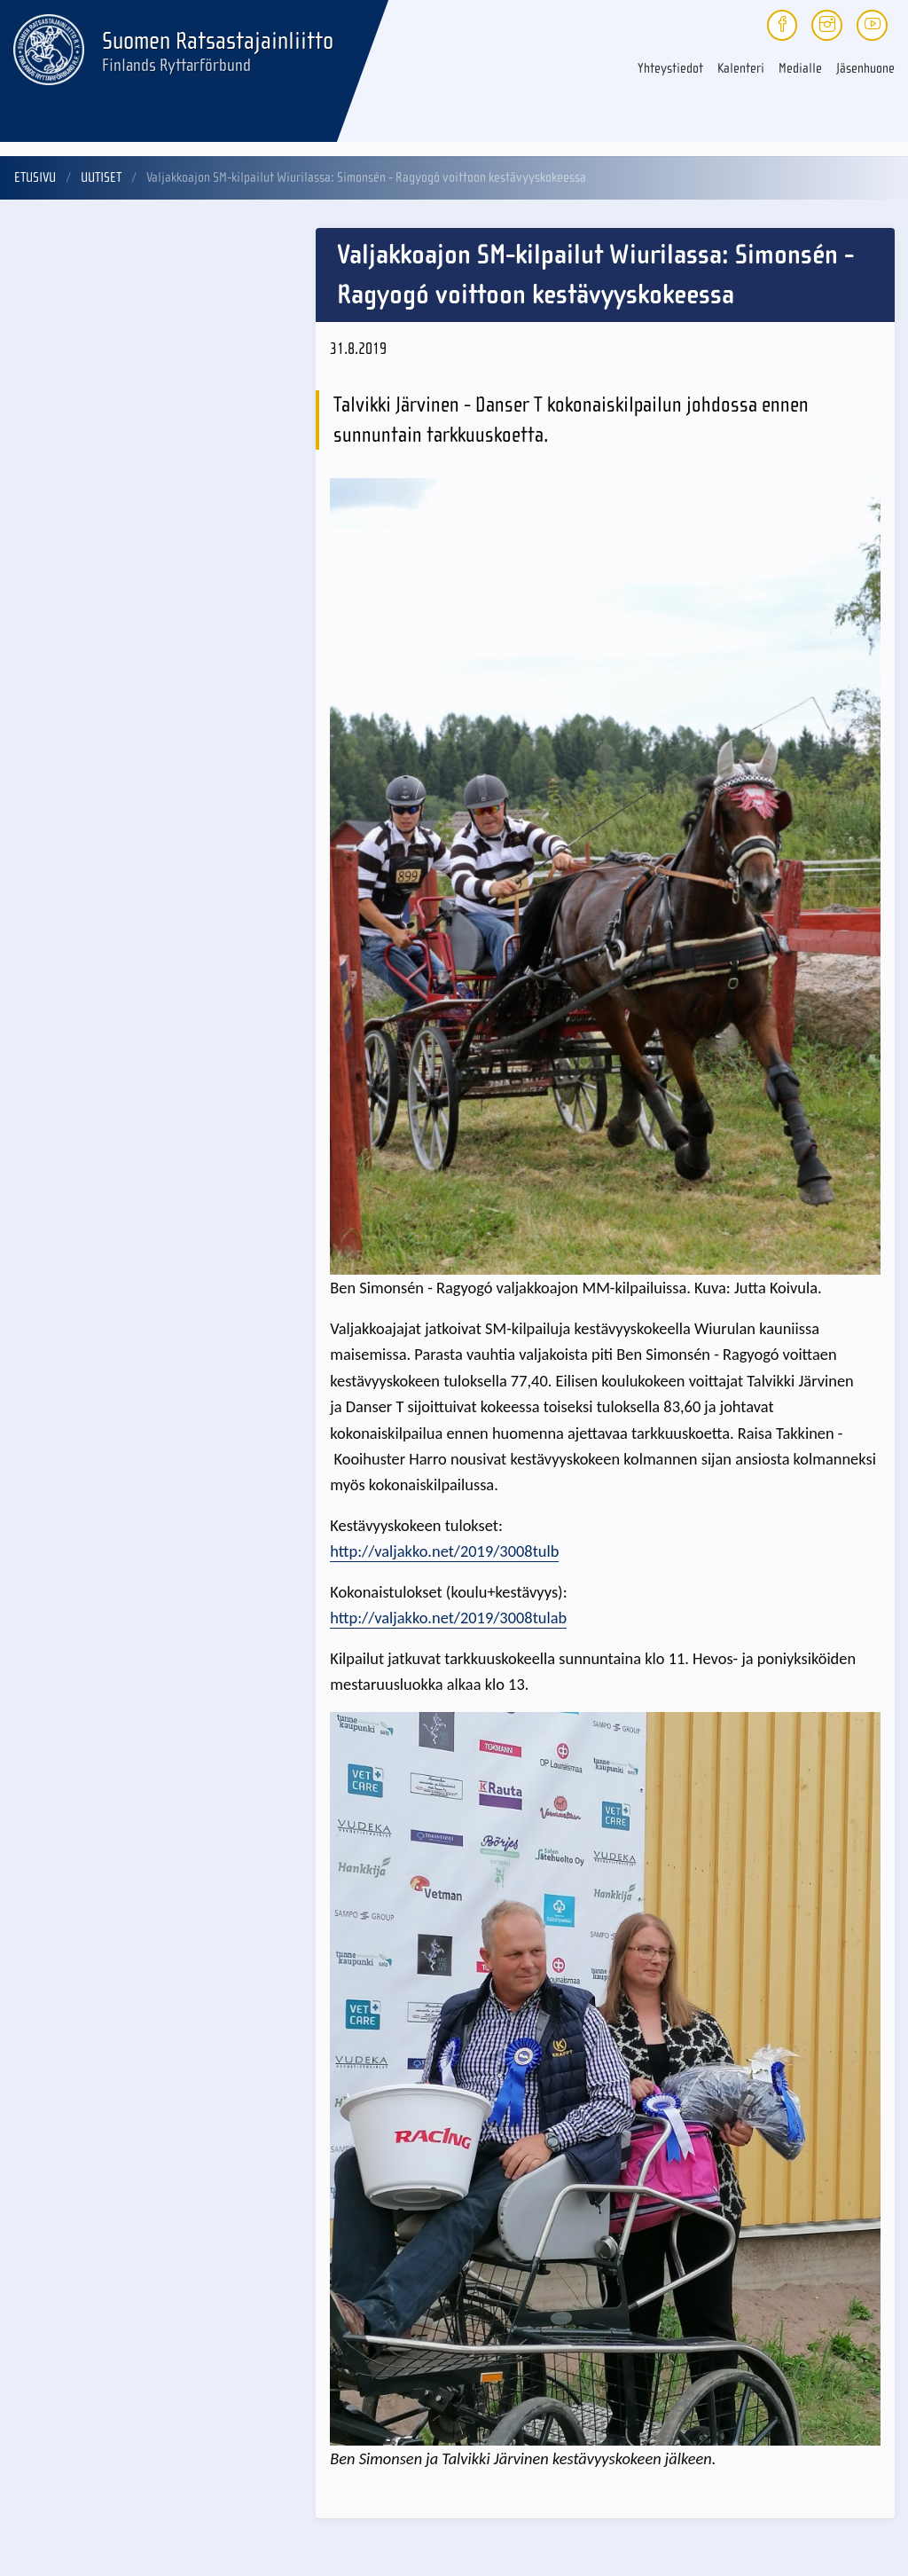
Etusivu (35, 177)
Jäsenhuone (865, 68)
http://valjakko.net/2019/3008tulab (448, 1617)
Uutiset (101, 177)
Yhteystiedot (670, 68)
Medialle (800, 68)
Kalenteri (740, 68)
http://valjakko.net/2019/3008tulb (444, 1551)
